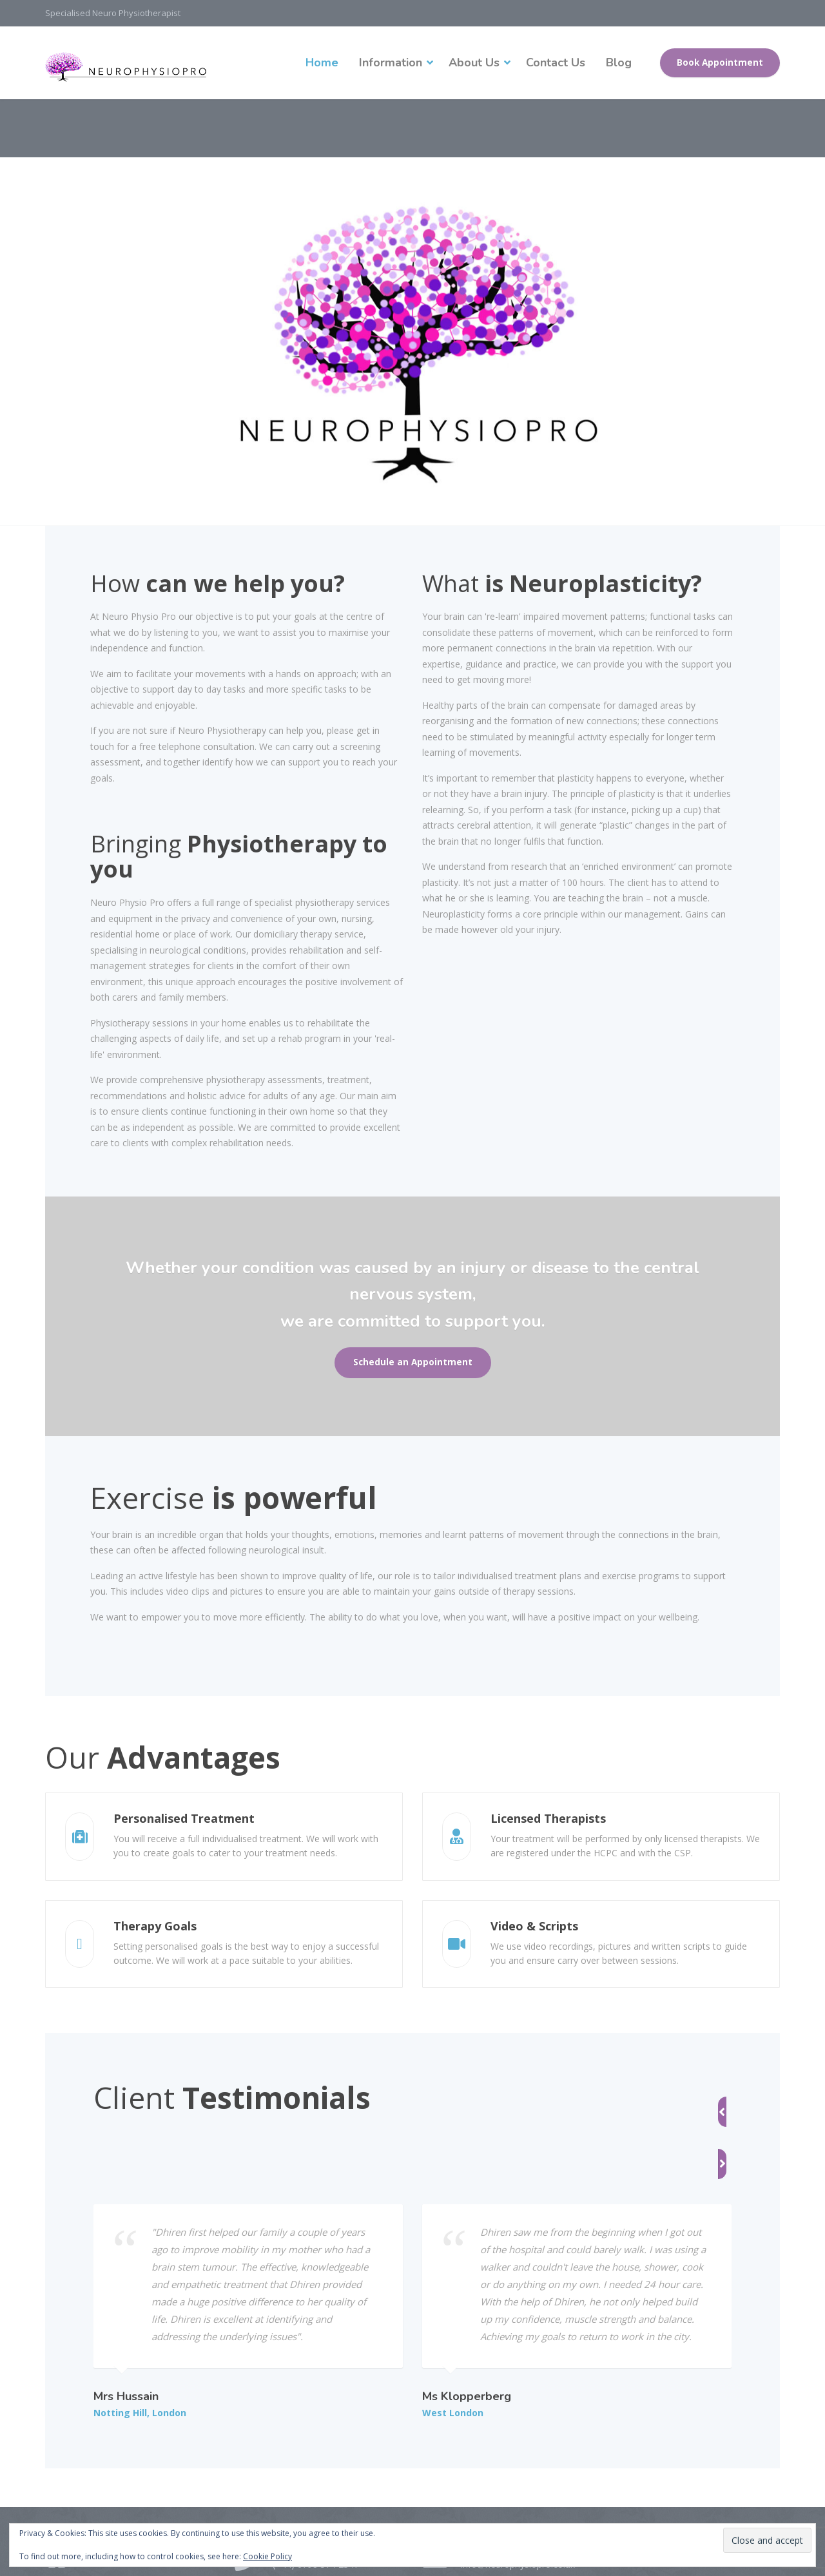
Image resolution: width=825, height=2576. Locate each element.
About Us (474, 62)
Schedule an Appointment (412, 1362)
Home (322, 62)
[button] (676, 2096)
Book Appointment (720, 62)
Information (390, 62)
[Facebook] (58, 2492)
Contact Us (555, 62)
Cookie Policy (267, 2556)
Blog (619, 62)
